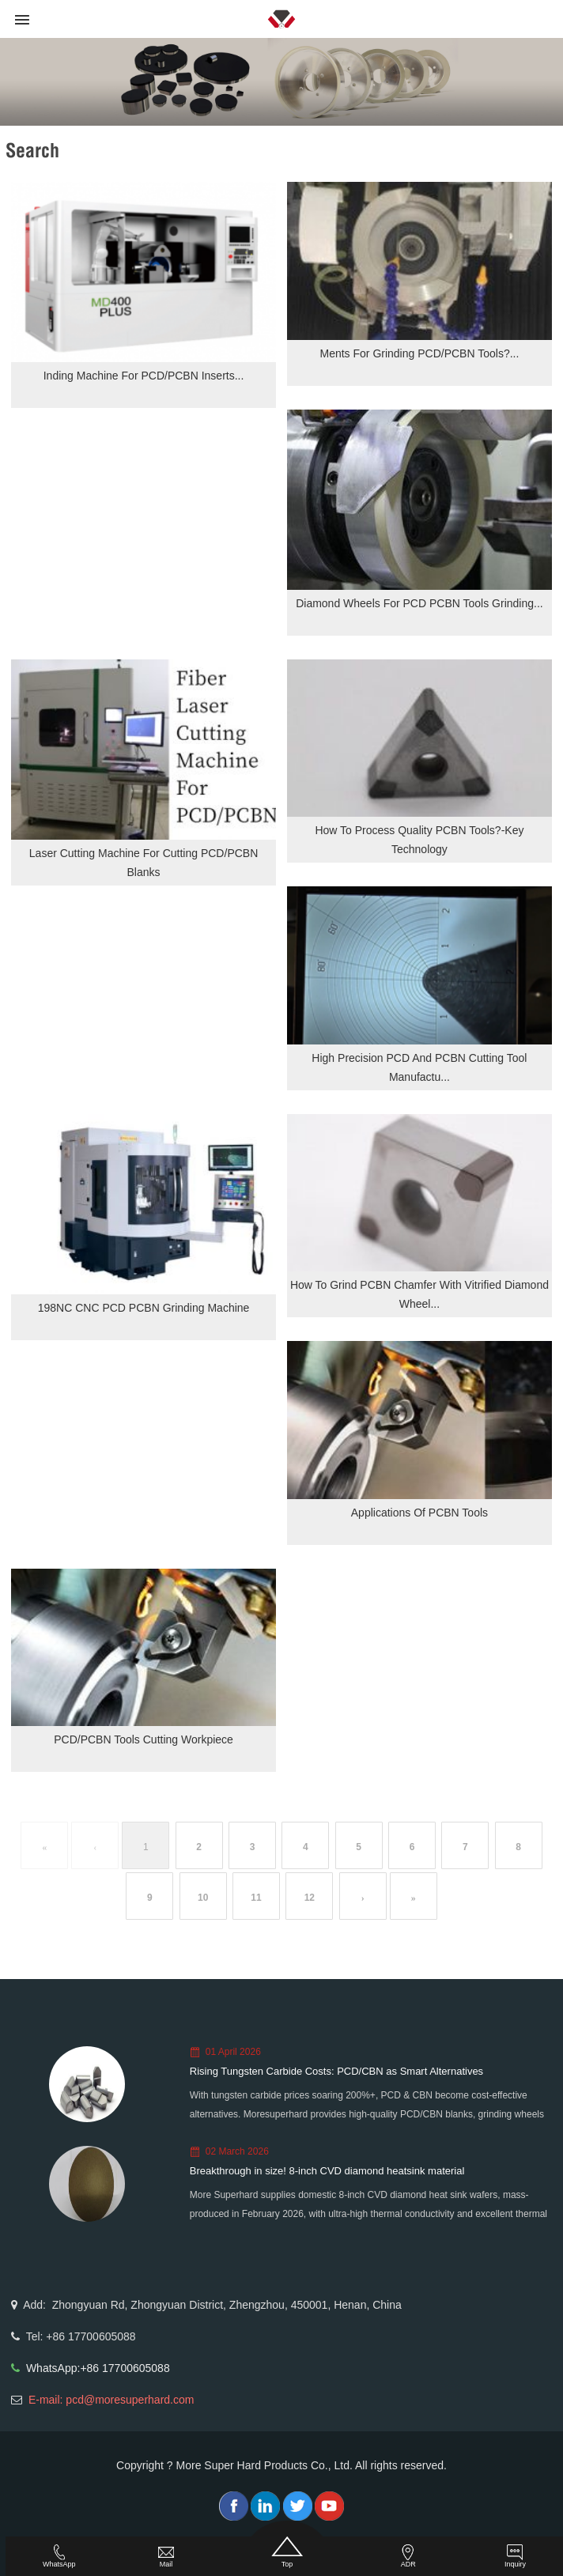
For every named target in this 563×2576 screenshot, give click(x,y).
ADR (408, 2556)
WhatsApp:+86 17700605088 (98, 2368)
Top (286, 2552)
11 (256, 1897)
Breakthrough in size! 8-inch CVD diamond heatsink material (327, 2171)
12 (309, 1897)
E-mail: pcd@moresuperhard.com (111, 2399)
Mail (166, 2556)
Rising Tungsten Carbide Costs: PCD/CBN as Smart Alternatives (336, 2071)
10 (203, 1897)
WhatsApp (59, 2556)
